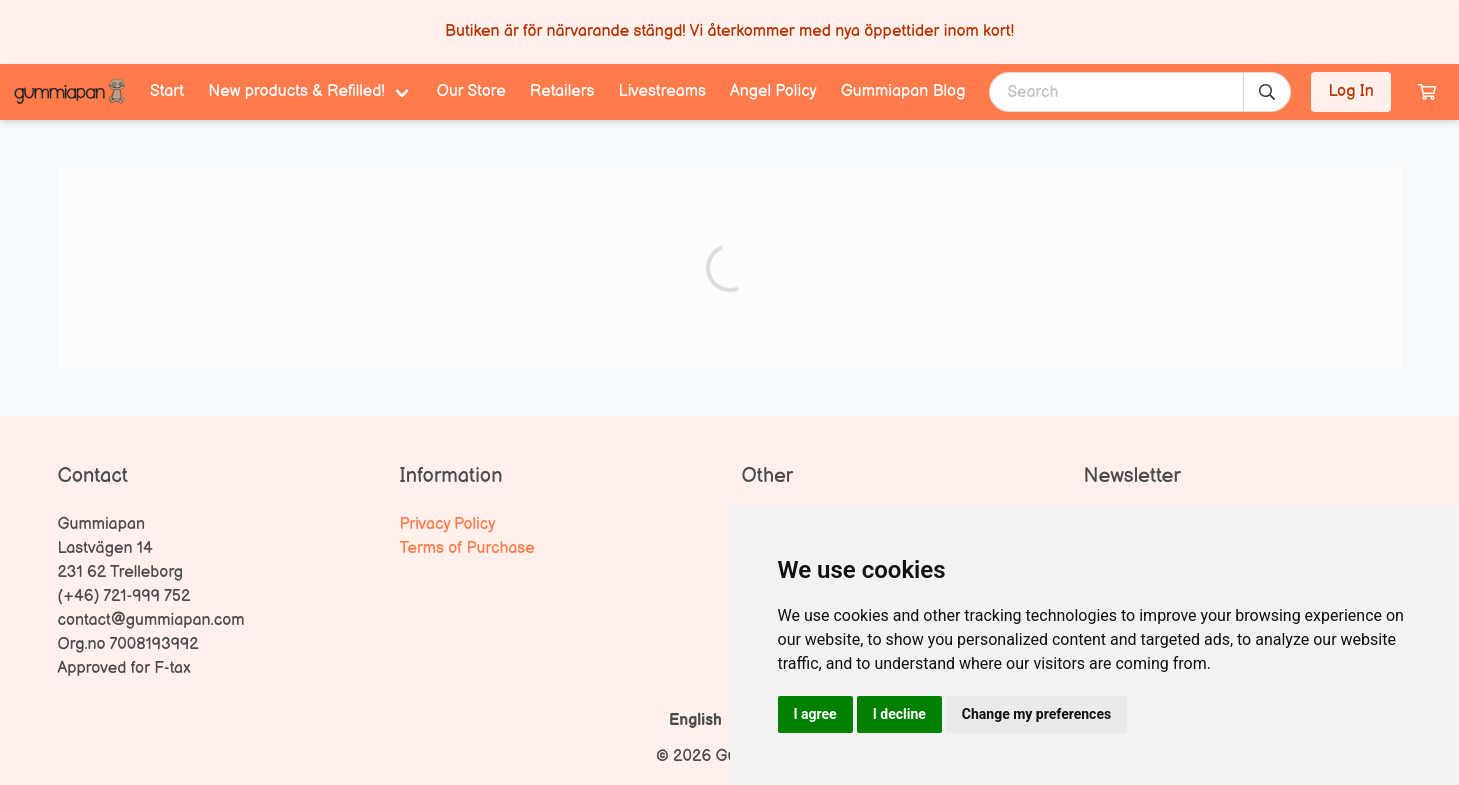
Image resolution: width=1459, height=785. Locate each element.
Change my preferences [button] (1036, 714)
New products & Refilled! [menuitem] (296, 91)
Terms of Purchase (467, 548)
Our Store (471, 91)
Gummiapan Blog (903, 91)
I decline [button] (899, 714)
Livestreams (662, 91)
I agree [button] (815, 714)
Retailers (562, 91)
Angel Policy (773, 91)
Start (167, 91)
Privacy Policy (448, 524)
